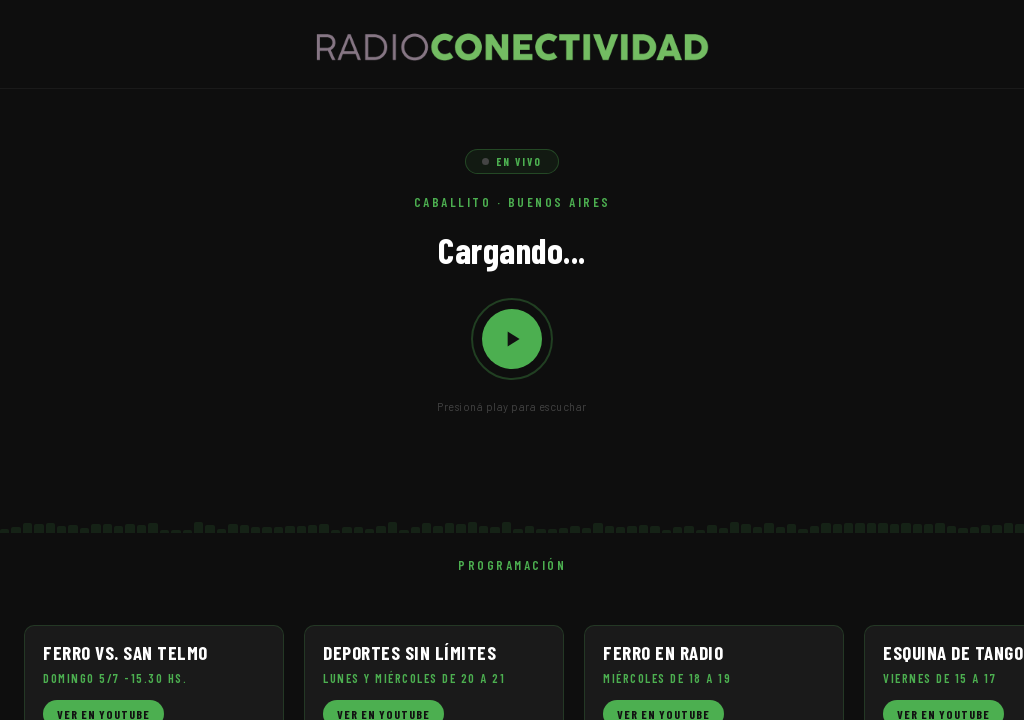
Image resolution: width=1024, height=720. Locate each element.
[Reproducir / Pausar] (512, 339)
